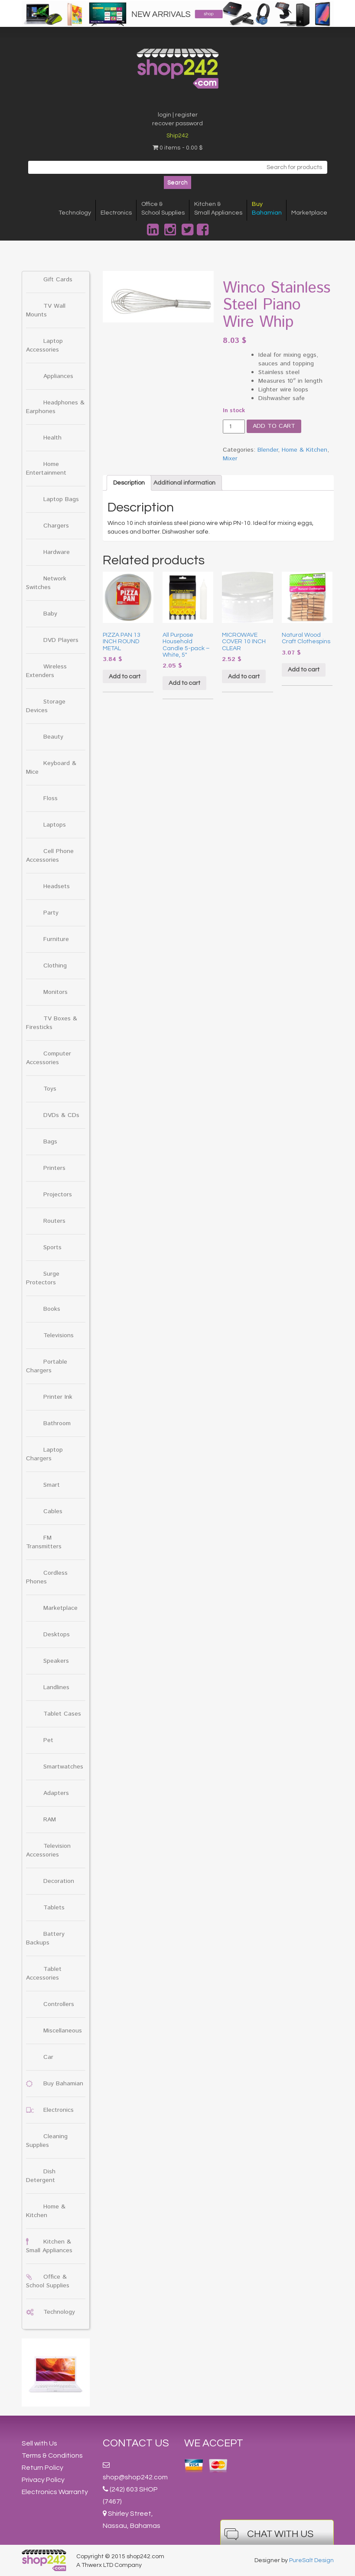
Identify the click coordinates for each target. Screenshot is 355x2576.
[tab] (129, 483)
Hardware (56, 552)
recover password (177, 123)
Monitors (55, 992)
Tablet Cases (62, 1714)
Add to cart (274, 426)
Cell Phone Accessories (50, 855)
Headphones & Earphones (55, 407)
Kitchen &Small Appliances (218, 208)
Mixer (230, 458)
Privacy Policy (43, 2479)
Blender (267, 450)
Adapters (56, 1793)
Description (129, 483)
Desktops (56, 1634)
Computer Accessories (48, 1058)
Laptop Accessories (44, 345)
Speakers (56, 1661)
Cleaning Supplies (47, 2140)
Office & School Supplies (47, 2281)
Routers (54, 1221)
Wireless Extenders (46, 671)
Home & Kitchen (45, 2211)
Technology (75, 213)
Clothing (55, 965)
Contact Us (136, 2443)
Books (51, 1309)
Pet (48, 1740)
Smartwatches (63, 1766)
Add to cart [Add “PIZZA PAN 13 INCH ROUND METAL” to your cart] (124, 677)
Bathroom (57, 1423)
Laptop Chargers (44, 1454)
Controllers (58, 2004)
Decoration (58, 1881)
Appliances (58, 376)
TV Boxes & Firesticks (51, 1023)
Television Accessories (48, 1850)
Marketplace (309, 213)
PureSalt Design (311, 2560)
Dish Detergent (40, 2176)
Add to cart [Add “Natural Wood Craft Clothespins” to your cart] (303, 670)
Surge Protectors (42, 1278)
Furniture (56, 939)
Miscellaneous (62, 2030)
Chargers (56, 525)
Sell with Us (39, 2443)
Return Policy (42, 2467)
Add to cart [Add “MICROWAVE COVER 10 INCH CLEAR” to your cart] (244, 677)
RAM (49, 1819)
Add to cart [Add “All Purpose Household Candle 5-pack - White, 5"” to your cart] (184, 683)
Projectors (57, 1194)
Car (48, 2057)
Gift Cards (57, 279)
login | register (178, 115)
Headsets (56, 886)
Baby (50, 613)
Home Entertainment (46, 468)
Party (51, 913)
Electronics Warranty (55, 2491)
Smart (51, 1485)
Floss (50, 798)
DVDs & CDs (61, 1115)
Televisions (58, 1335)
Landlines (56, 1687)
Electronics (116, 213)
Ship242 (177, 136)
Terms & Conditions (52, 2455)
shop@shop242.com (135, 2477)
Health (52, 437)
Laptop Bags (61, 499)
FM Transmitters (44, 1542)
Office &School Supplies (163, 208)
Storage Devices (45, 706)
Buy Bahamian (63, 2083)
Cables (52, 1511)
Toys (49, 1088)
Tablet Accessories (44, 1973)
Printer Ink (57, 1397)
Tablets (54, 1907)
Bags (50, 1141)
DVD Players (60, 640)
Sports (52, 1247)
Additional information (184, 483)
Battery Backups (45, 1938)
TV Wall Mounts (45, 310)
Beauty (53, 737)
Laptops (54, 825)
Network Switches (46, 583)
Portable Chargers (46, 1366)
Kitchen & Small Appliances (49, 2246)
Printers (54, 1168)
